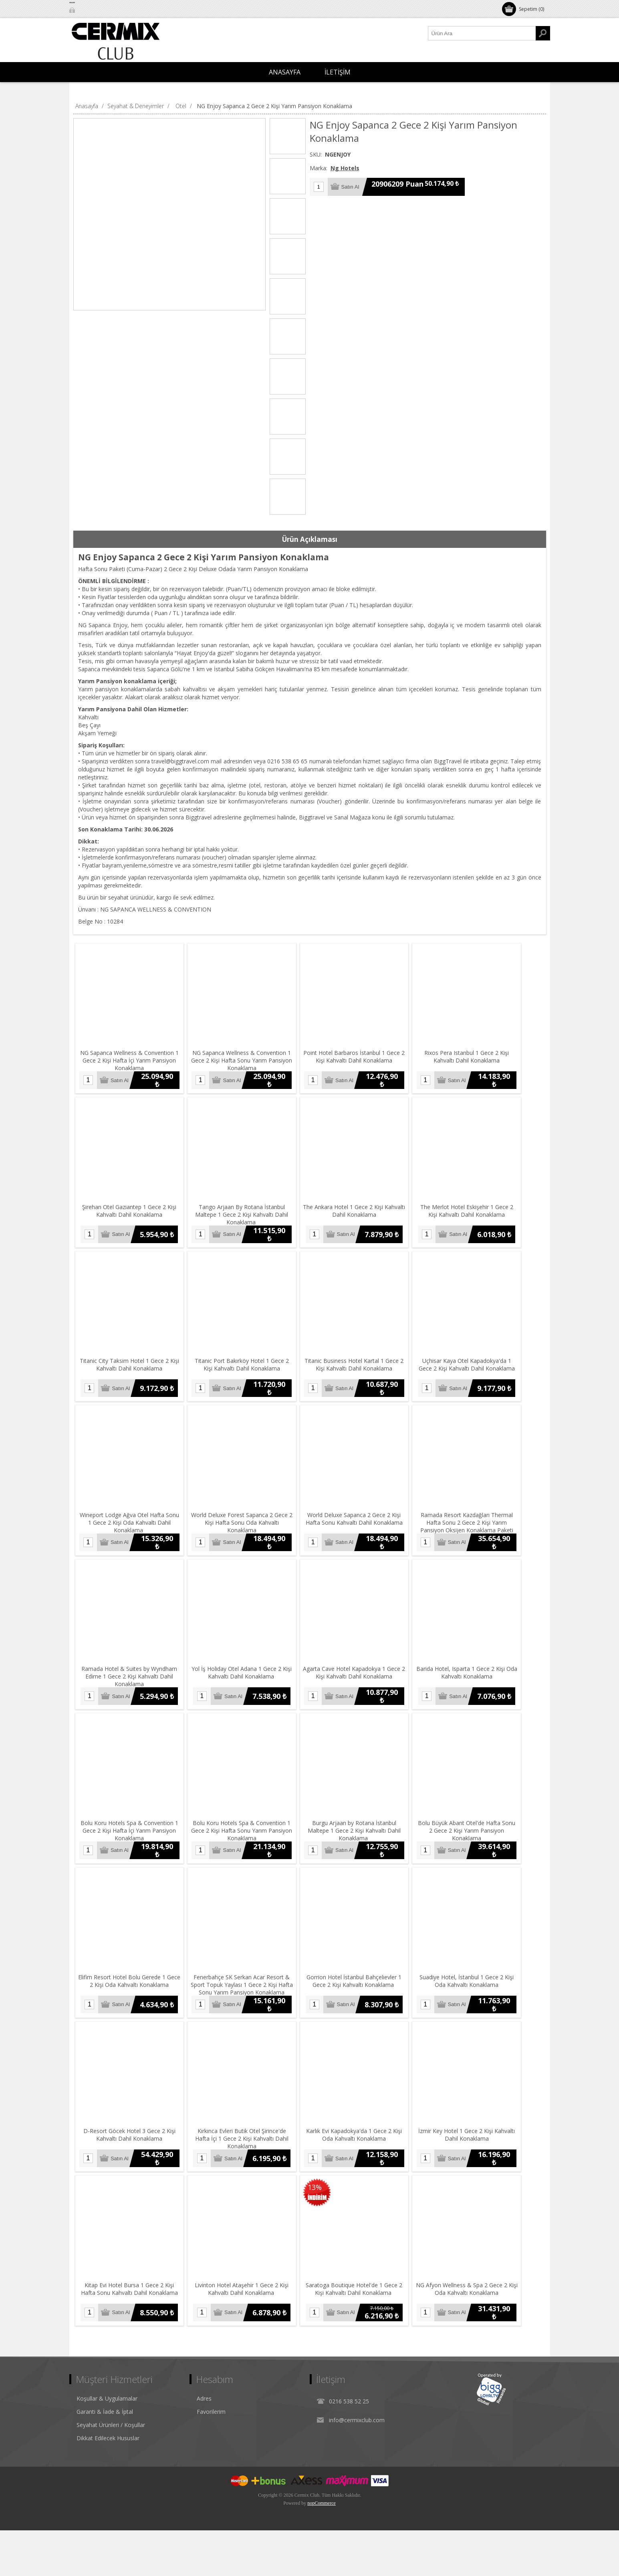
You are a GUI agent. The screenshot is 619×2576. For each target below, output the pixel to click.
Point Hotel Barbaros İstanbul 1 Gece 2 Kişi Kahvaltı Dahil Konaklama (366, 1062)
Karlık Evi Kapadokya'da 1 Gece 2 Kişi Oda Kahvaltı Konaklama (367, 2176)
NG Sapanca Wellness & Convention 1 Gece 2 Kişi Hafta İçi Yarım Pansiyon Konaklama (132, 1066)
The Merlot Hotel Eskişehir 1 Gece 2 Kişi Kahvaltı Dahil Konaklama (484, 1221)
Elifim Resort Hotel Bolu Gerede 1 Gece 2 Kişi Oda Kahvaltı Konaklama (132, 2017)
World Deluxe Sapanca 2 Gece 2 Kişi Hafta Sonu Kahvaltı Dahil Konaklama (366, 1540)
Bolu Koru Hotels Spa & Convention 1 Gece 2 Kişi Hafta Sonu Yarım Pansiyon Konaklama (249, 1861)
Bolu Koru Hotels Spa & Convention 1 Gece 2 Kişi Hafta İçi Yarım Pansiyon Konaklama (132, 1861)
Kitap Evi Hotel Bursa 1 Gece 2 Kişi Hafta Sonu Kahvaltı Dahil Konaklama (132, 2335)
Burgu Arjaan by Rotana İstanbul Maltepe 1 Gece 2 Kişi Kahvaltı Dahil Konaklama (366, 1858)
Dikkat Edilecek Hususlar (108, 2483)
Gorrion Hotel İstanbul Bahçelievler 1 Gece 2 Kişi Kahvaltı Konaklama (366, 2017)
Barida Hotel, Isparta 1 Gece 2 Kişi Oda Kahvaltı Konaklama (484, 1699)
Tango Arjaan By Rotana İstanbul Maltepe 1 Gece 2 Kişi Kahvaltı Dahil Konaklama (249, 1225)
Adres (204, 2444)
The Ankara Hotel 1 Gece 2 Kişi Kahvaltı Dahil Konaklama (367, 1221)
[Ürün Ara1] (482, 33)
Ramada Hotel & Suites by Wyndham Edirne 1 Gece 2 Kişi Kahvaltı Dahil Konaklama (132, 1702)
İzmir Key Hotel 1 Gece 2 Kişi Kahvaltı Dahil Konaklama (484, 2176)
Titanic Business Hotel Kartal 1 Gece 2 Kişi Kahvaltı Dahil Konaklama (366, 1381)
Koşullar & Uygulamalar (107, 2444)
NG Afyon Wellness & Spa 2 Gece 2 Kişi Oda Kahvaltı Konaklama (484, 2335)
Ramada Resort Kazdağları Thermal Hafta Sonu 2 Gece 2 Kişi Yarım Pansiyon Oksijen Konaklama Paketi (484, 1543)
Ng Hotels (345, 168)
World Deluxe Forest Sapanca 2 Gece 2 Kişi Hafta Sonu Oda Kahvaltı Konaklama (249, 1540)
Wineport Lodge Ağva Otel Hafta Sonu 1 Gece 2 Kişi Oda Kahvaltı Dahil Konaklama (132, 1543)
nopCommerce (321, 2549)
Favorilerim (211, 2457)
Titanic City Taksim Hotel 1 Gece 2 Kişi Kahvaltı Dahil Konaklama (131, 1381)
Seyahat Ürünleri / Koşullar (111, 2470)
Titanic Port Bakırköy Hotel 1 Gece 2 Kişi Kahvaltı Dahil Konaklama (249, 1381)
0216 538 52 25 (349, 2447)
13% (325, 2229)
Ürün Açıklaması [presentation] (309, 539)
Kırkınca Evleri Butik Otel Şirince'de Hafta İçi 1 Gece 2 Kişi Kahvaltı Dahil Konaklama (249, 2180)
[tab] (309, 539)
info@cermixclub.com (357, 2465)
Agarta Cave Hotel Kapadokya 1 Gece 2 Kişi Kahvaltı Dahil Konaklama (367, 1699)
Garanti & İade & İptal (105, 2457)
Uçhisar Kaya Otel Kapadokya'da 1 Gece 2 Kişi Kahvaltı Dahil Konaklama (484, 1381)
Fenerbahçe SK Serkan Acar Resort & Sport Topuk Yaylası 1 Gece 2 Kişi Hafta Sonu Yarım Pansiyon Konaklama (249, 2020)
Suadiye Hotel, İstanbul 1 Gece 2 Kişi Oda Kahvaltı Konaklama (484, 2017)
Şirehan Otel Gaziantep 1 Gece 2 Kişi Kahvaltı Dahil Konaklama (132, 1221)
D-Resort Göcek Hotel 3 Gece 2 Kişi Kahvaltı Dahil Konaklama (132, 2176)
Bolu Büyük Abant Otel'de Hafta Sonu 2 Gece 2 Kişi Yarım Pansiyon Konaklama (484, 1858)
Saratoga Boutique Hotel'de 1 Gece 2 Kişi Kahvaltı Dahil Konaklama (366, 2335)
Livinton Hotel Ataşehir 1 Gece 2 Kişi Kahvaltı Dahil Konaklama (249, 2335)
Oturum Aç (91, 9)
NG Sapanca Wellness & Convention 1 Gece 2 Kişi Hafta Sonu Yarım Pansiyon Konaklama (249, 1066)
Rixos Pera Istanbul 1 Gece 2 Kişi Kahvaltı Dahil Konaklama (484, 1062)
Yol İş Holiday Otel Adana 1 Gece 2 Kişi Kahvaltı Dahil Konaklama (249, 1699)
